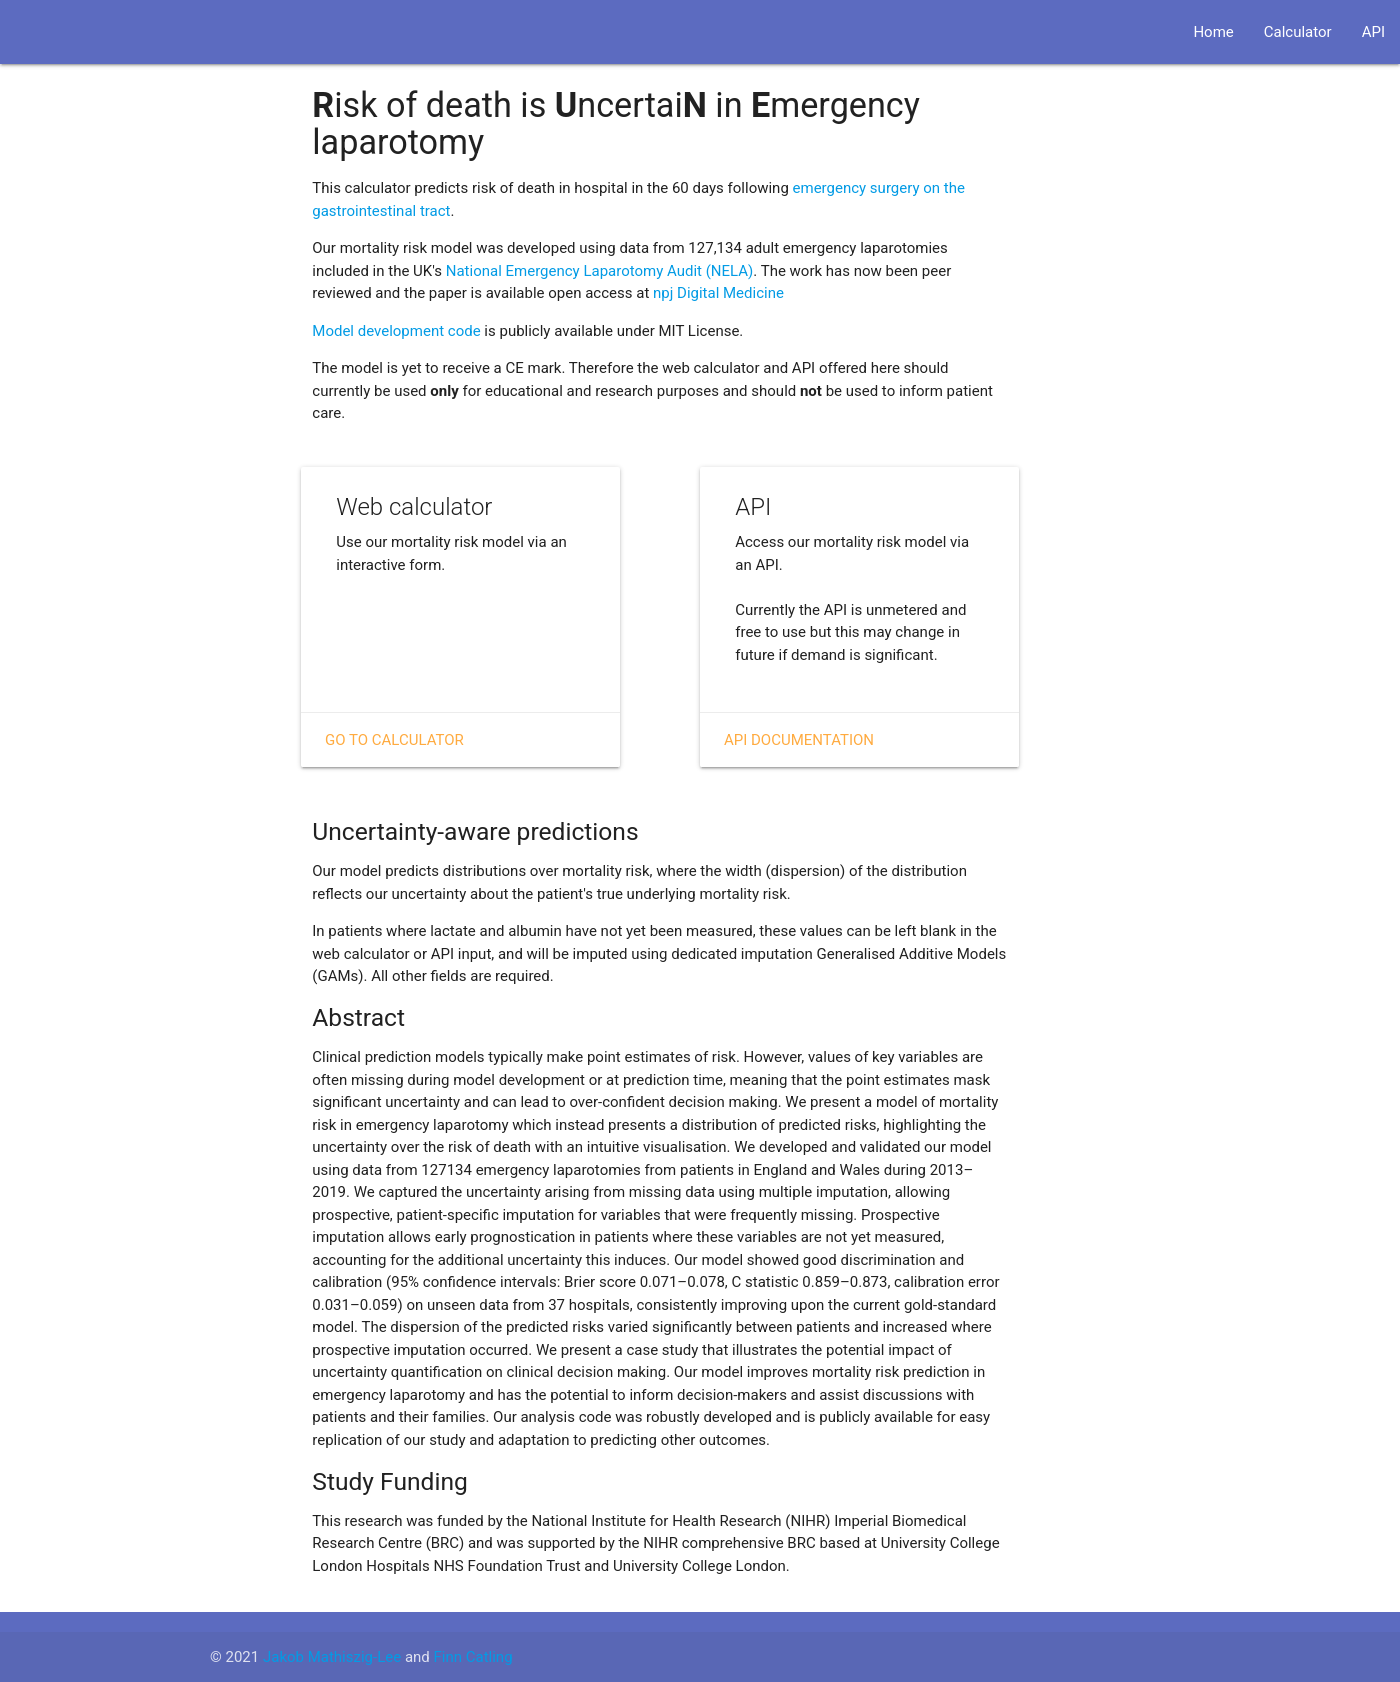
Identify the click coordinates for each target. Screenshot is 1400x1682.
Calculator (1298, 32)
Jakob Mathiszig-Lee (332, 1657)
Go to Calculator (394, 740)
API (1373, 32)
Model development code (396, 331)
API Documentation (799, 740)
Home (1213, 32)
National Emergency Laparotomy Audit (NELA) (600, 271)
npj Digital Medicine (718, 293)
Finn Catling (473, 1657)
